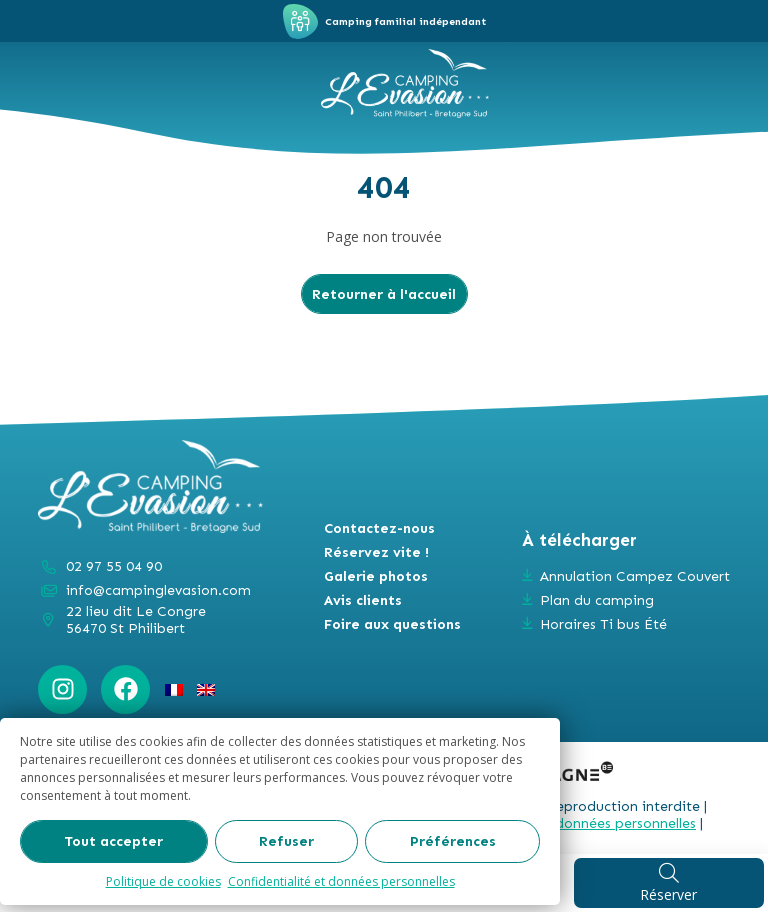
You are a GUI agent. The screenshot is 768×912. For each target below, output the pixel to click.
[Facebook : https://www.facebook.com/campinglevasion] (125, 689)
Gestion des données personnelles (584, 823)
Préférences (453, 841)
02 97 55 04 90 (114, 566)
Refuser (286, 841)
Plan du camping (597, 600)
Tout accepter (113, 841)
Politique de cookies (163, 881)
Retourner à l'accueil (384, 294)
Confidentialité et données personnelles (341, 881)
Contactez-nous (379, 528)
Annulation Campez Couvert (635, 576)
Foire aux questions (392, 624)
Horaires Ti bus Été (603, 624)
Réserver (668, 882)
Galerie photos (376, 576)
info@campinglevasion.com (158, 590)
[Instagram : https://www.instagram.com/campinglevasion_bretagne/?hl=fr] (62, 689)
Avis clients (363, 600)
